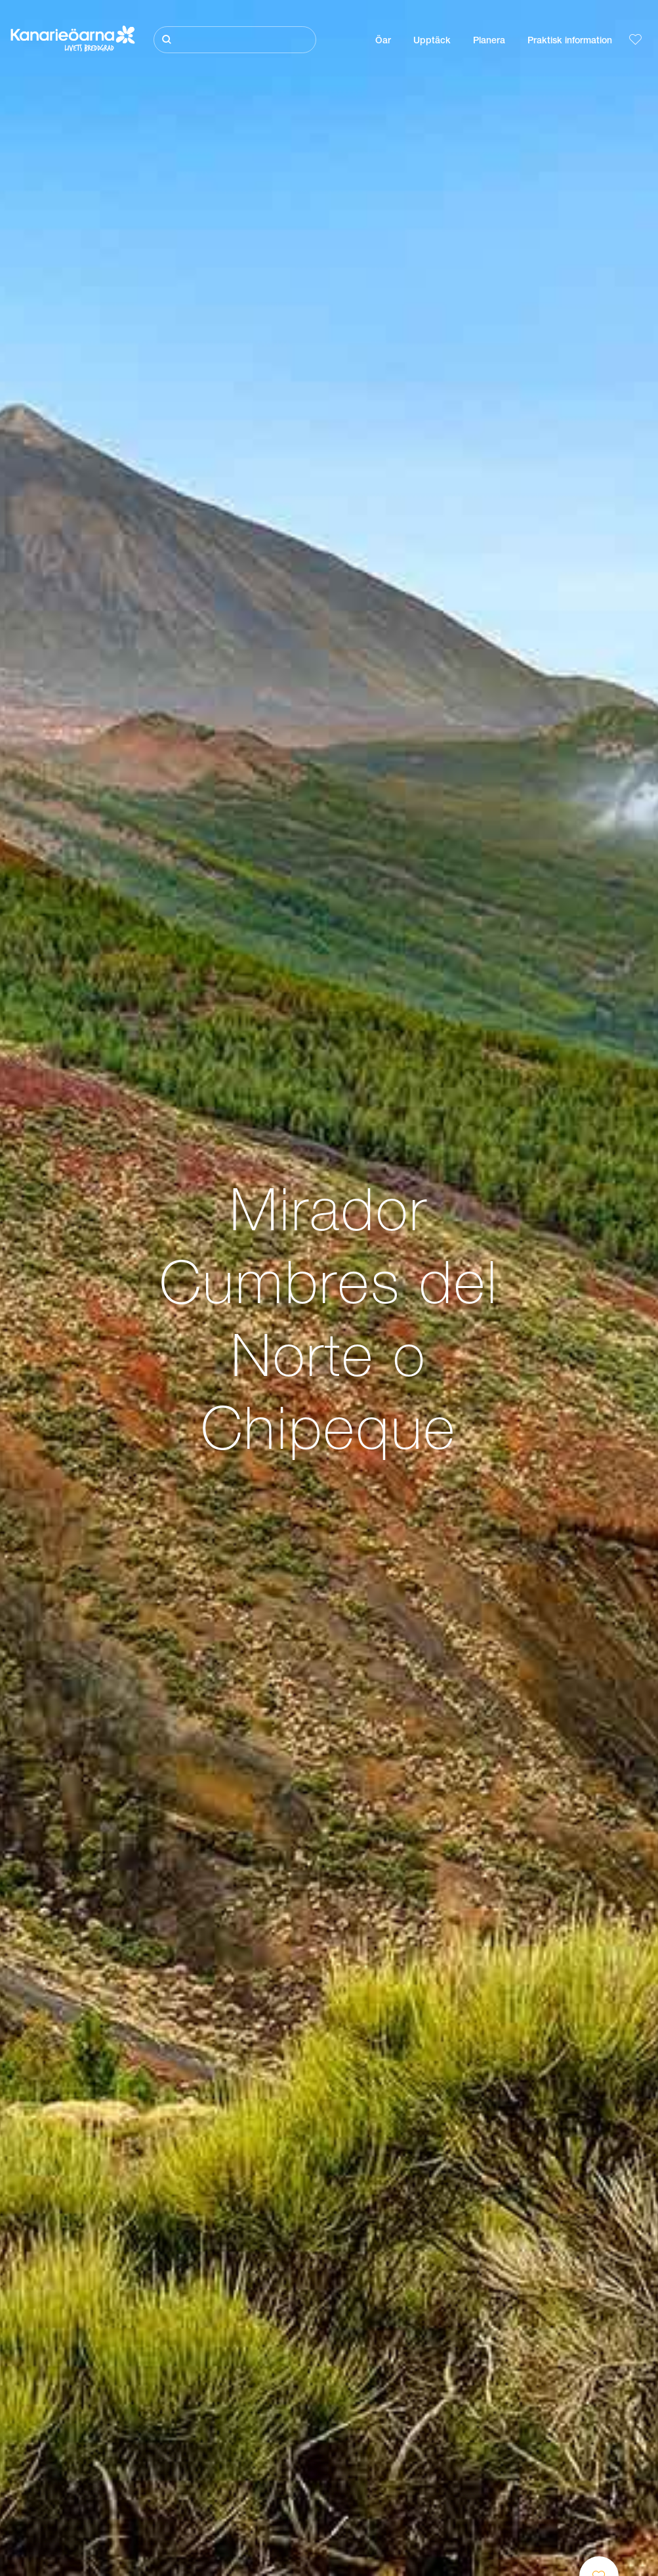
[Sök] (235, 39)
